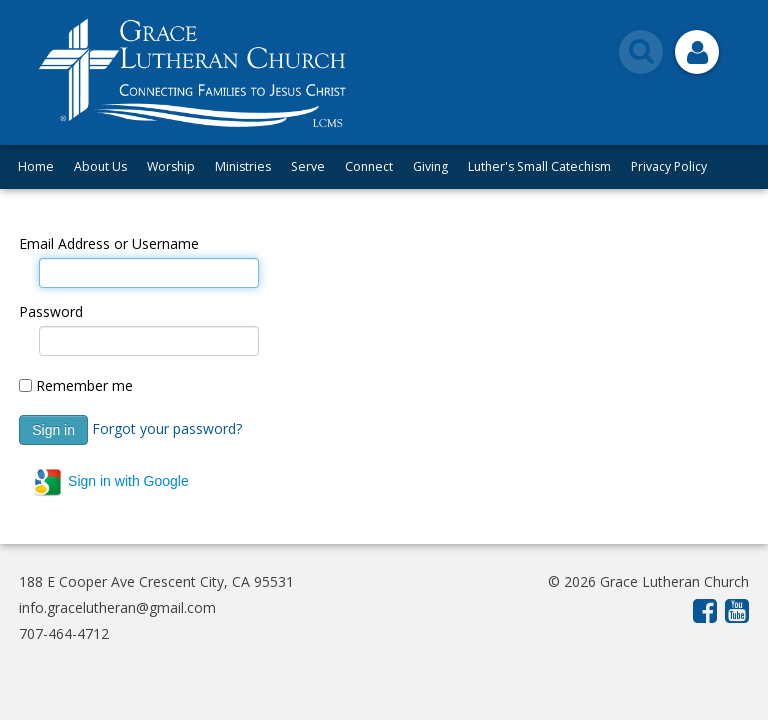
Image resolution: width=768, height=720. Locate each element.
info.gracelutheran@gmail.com (117, 607)
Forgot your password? (167, 428)
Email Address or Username (109, 243)
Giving (430, 166)
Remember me (84, 385)
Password (51, 311)
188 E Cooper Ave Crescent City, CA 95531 (156, 581)
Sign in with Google (110, 482)
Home (36, 166)
